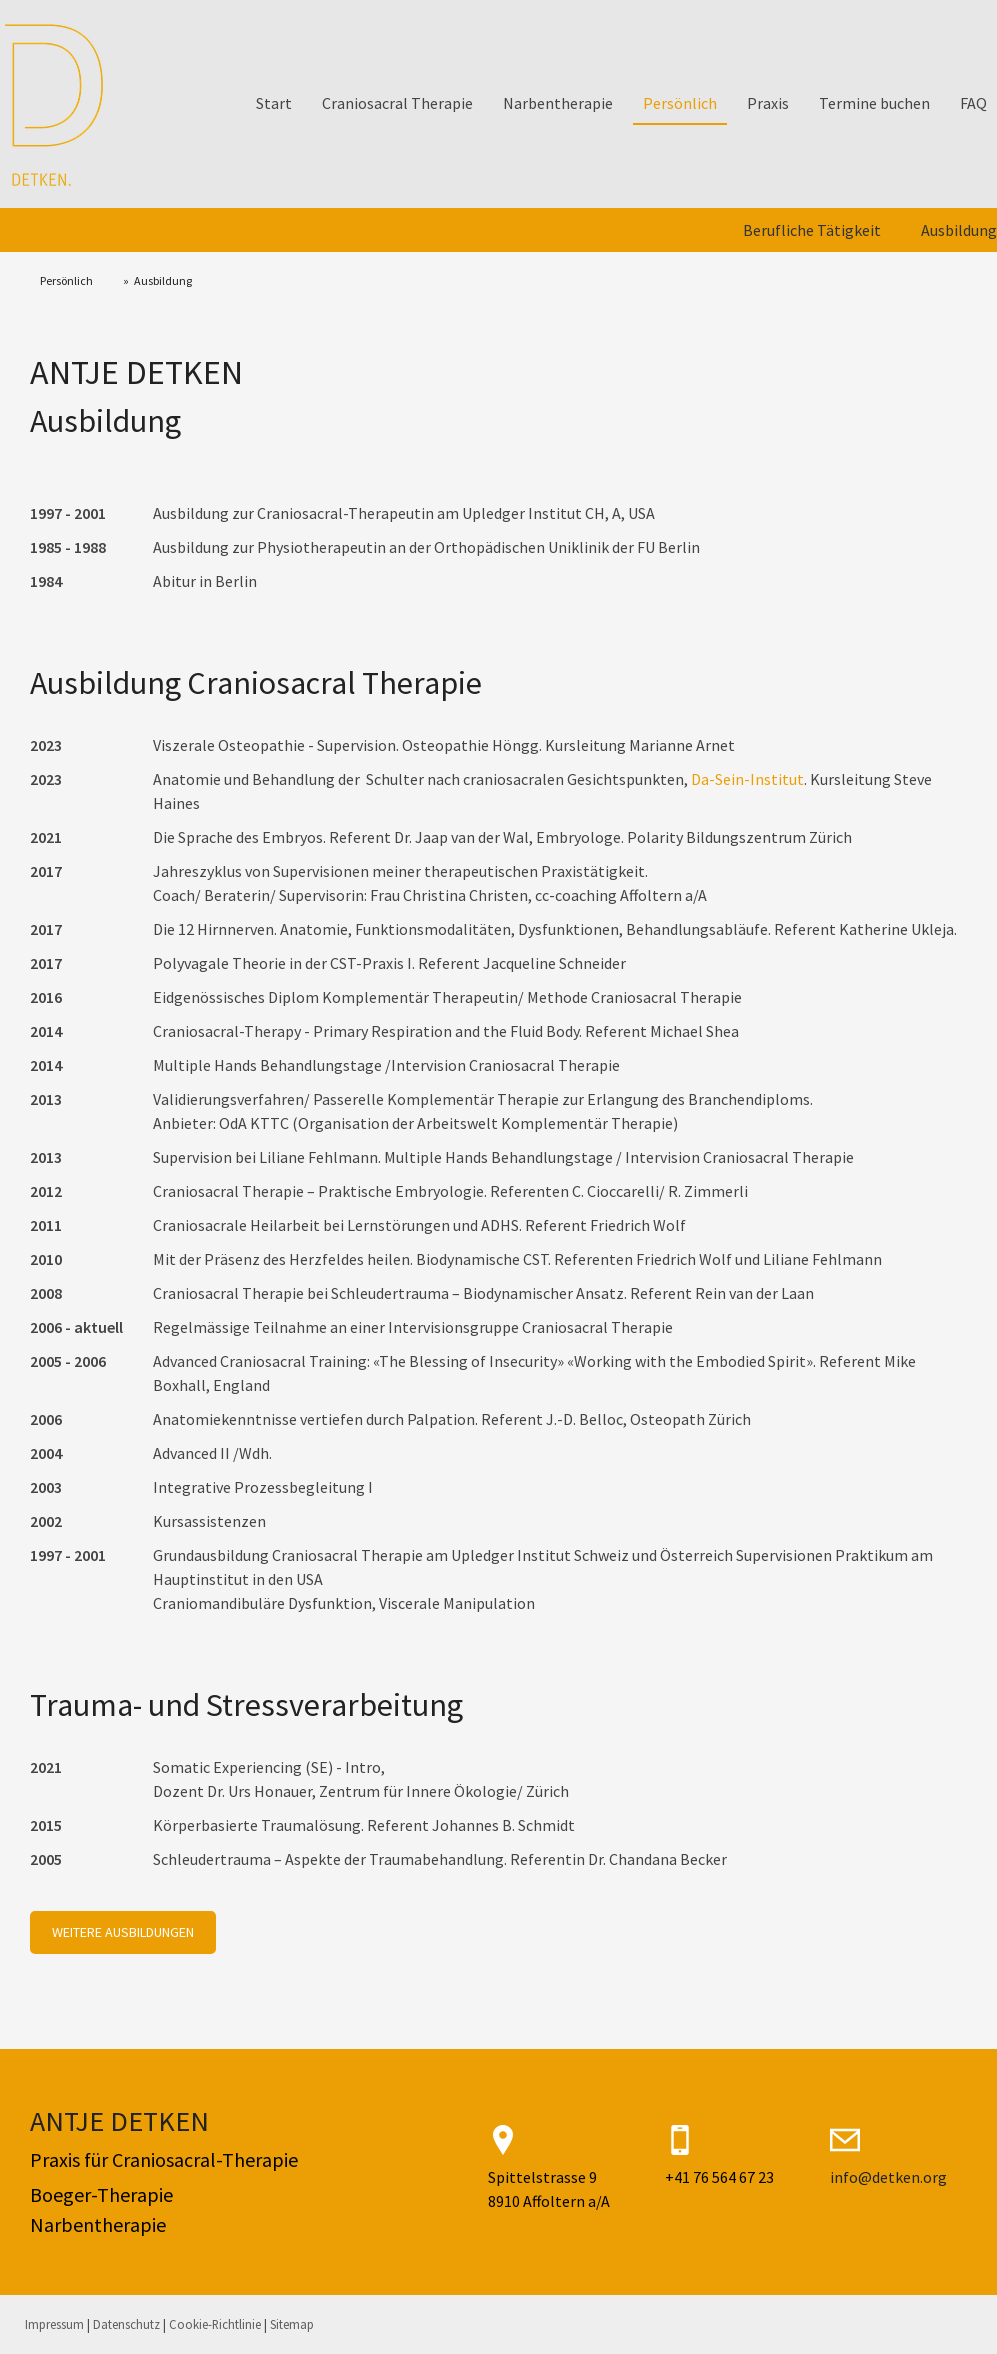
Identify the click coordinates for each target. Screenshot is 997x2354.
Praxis (768, 103)
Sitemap (292, 2324)
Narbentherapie (558, 103)
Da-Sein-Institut (747, 779)
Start (274, 103)
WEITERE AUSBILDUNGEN (123, 1932)
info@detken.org (888, 2177)
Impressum (54, 2324)
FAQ (973, 103)
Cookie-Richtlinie (215, 2324)
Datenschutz (126, 2324)
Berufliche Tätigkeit (812, 230)
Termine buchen (874, 103)
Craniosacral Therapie (397, 103)
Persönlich (680, 103)
